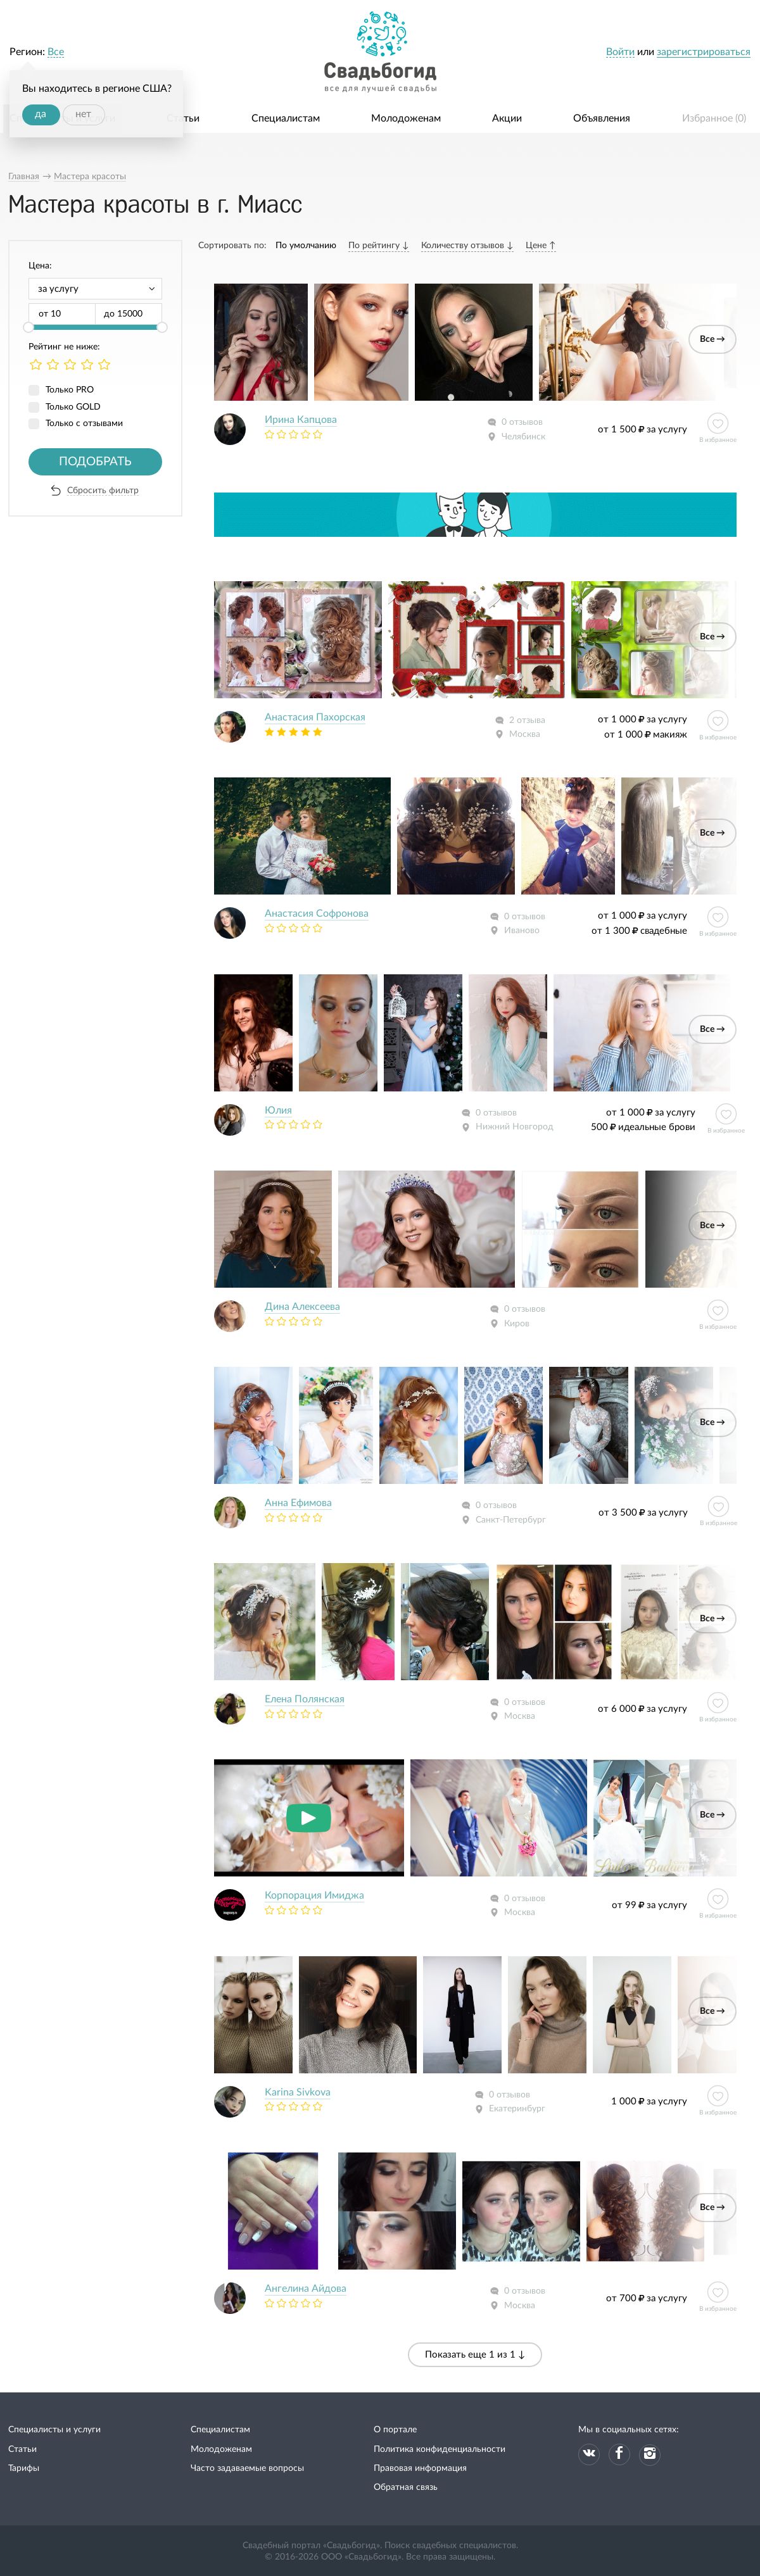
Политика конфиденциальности (439, 2449)
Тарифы (23, 2468)
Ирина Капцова (301, 420)
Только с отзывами (84, 423)
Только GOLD (73, 407)
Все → (712, 339)
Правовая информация (420, 2468)
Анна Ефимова (298, 1503)
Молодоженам (406, 118)
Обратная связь (406, 2487)
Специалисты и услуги (54, 2429)
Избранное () (714, 118)
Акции (507, 118)
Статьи (183, 118)
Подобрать (95, 462)
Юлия (278, 1110)
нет (83, 114)
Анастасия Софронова (317, 913)
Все (56, 52)
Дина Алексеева (302, 1307)
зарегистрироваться (703, 52)
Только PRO (70, 390)
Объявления (601, 118)
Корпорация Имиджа (314, 1895)
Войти (620, 52)
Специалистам (285, 118)
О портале (395, 2429)
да (40, 114)
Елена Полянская (305, 1699)
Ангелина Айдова (305, 2289)
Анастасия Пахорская (315, 717)
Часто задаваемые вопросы (247, 2468)
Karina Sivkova (298, 2092)
